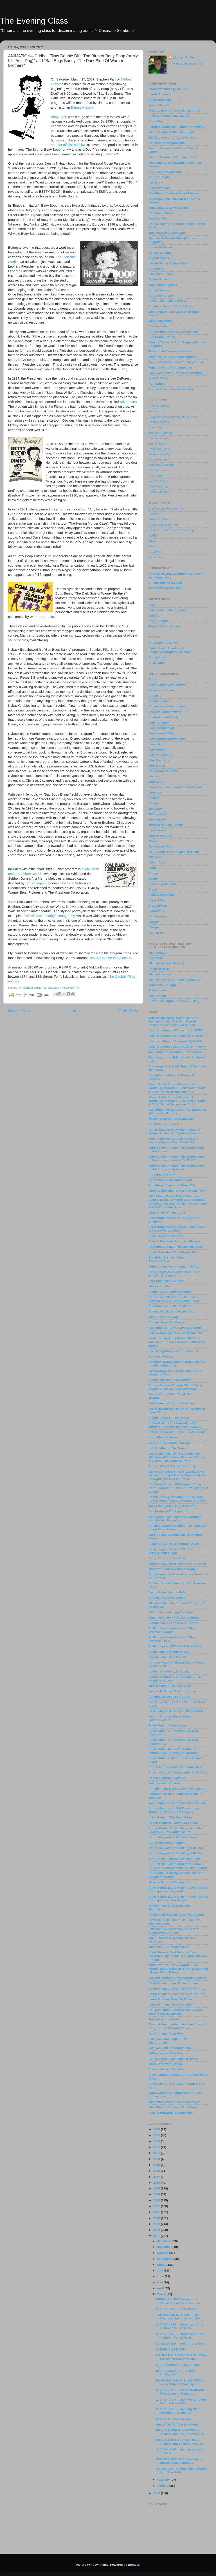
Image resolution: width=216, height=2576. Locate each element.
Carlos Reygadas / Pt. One (176, 1848)
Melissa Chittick (159, 1286)
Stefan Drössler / (169, 1380)
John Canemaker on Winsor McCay (173, 1266)
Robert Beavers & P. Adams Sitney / (175, 1131)
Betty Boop (59, 117)
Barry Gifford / (169, 1443)
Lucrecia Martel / (168, 1671)
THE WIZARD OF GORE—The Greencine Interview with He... (179, 2316)
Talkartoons (128, 402)
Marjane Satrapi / (168, 1882)
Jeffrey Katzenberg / (177, 1563)
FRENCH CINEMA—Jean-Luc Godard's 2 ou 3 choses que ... (179, 2301)
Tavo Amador (158, 952)
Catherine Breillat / (175, 1246)
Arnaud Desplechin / (175, 1333)
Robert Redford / (173, 1823)
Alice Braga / (165, 1236)
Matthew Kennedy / (172, 1569)
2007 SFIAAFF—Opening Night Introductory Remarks (178, 2410)
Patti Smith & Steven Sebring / (174, 1930)
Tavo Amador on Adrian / (175, 1052)
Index (162, 643)
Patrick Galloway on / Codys (177, 1432)
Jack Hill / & (172, 1506)
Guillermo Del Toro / (174, 1327)
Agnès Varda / (173, 2058)
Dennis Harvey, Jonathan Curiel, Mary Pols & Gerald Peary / (177, 1498)
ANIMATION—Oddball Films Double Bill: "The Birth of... (181, 2470)
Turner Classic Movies (164, 626)
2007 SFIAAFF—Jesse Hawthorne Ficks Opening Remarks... (180, 2391)
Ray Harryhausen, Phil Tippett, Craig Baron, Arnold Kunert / (178, 1488)
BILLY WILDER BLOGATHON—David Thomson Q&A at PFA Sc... (181, 2432)
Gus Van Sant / (169, 2048)
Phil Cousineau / (169, 1306)
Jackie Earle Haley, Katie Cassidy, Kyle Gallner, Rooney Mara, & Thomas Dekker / (177, 1475)
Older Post (128, 1010)
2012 (157, 2206)
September (165, 2259)
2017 (157, 2176)
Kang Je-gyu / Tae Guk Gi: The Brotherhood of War (170, 1550)
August (162, 2264)
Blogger (133, 2564)
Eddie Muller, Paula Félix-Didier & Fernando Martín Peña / (173, 1750)
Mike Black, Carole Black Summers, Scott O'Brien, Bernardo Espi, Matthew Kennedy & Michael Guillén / (177, 1201)
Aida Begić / (161, 1174)
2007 (157, 2236)
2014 (157, 2194)
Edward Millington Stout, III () (173, 1001)
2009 (157, 2224)
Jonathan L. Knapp (162, 985)
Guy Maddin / (168, 1657)
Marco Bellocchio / (177, 1190)
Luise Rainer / (170, 1817)
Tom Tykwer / (164, 2019)
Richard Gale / (175, 1424)
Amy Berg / (171, 1185)
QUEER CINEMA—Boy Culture (178, 2365)
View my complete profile (185, 63)
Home (74, 1010)
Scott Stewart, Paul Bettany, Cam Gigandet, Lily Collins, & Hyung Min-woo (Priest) (177, 1956)
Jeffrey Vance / (168, 2053)
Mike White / (174, 2102)
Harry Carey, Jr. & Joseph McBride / (174, 1273)
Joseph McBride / (172, 1691)
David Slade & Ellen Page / (176, 1914)
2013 (157, 2200)
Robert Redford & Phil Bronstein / (177, 1830)
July (160, 2270)
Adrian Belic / (170, 1180)
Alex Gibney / (163, 1437)
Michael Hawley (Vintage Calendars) (174, 979)
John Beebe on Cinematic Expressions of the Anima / (176, 1158)
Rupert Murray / (175, 1767)
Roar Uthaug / (165, 2033)
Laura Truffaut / (170, 1999)
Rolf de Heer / (167, 1322)
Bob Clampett (35, 883)
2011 (157, 2212)
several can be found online (110, 958)
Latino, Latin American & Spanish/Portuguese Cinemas (169, 650)
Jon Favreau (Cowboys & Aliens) (172, 1403)
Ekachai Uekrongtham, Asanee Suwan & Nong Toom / (177, 2026)
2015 (157, 2188)
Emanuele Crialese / (172, 1311)
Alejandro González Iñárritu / (173, 1543)
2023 (157, 2141)
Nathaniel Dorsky (160, 1356)
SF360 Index (157, 662)
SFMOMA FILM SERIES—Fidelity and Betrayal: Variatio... (179, 2460)
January (163, 2485)
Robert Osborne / (166, 1778)
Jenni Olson (157, 995)
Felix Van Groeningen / (167, 2040)
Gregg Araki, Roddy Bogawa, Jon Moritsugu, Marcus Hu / (177, 1088)
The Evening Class (34, 20)
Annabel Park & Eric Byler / (177, 1788)
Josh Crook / (164, 1317)
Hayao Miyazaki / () (175, 1711)
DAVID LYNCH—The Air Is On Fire (180, 2343)
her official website (71, 145)
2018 (157, 2170)
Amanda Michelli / (169, 1696)
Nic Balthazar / (163, 1124)
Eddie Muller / (167, 1725)
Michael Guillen (184, 57)
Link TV (154, 615)
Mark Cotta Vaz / (165, 2064)
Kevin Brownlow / (173, 1252)
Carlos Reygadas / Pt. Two (176, 1853)
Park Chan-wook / (165, 1281)
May (160, 2282)
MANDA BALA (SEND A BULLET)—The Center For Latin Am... (181, 2357)
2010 (157, 2218)
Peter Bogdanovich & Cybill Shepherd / (176, 1228)
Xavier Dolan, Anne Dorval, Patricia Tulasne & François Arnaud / (176, 1342)
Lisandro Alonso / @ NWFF (175, 1030)
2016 (157, 2182)
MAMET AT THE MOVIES (173, 2418)
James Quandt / (177, 1803)
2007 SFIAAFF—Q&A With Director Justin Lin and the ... (181, 2401)
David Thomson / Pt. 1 (176, 1988)
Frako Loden (157, 990)
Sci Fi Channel (158, 621)
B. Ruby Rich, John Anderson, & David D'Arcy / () (177, 1865)
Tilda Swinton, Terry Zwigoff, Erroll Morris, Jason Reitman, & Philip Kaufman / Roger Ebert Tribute (178, 1968)
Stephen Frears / (168, 1417)
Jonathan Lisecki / (174, 1617)
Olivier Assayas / (171, 1118)
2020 (157, 2159)
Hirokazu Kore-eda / (166, 1597)
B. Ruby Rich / (174, 1858)
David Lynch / (168, 1651)
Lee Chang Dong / (173, 1351)
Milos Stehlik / (168, 1947)
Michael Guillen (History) (166, 963)
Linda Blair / (166, 1212)
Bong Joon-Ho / (166, 1558)
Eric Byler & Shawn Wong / (167, 1259)
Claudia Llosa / (173, 1623)
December (164, 2241)
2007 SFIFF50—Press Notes (176, 2309)
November (165, 2247)
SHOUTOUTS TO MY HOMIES (177, 2424)
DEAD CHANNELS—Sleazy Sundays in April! (175, 2372)
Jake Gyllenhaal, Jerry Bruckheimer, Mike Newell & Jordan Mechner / (176, 1457)
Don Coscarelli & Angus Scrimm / (173, 1298)
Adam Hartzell (158, 968)
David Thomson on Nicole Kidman (173, 1983)
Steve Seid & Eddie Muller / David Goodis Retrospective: (178, 1889)
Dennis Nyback (82, 107)
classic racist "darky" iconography (50, 916)
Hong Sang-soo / (174, 1518)
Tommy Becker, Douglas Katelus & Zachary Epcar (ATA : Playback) (173, 1140)
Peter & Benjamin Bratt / (174, 1241)
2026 (157, 2129)
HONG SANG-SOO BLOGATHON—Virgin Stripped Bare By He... (181, 2382)
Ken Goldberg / (166, 1448)
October (163, 2252)
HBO (151, 604)
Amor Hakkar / (172, 1466)
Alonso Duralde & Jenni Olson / (175, 1387)
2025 (157, 2135)
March (162, 2294)
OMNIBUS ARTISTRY (171, 2349)
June (161, 2276)
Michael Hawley (159, 974)
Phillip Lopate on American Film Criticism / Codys (171, 1630)
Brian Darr (155, 958)
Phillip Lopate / (174, 1646)
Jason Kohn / (166, 1592)
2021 (157, 2153)
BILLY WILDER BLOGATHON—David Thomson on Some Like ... (181, 2441)
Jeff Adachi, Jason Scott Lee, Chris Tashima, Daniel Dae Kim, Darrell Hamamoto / (173, 1021)
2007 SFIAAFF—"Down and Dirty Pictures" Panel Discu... (179, 2326)
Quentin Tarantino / (177, 1977)
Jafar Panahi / (164, 1783)
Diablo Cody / (169, 1291)
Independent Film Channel (167, 610)
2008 (157, 2230)
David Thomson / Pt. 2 (176, 1994)
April (161, 2288)
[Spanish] (167, 825)
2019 (157, 2165)
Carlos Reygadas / (173, 1837)
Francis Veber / (166, 2069)
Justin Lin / (171, 1612)
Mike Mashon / (170, 1686)
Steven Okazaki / (177, 1772)
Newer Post (19, 1010)
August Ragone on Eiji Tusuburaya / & (174, 1810)
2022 (157, 2147)
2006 (157, 2493)
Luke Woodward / (170, 2112)
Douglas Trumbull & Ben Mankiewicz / (175, 2011)
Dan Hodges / (168, 1511)
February (164, 2479)
